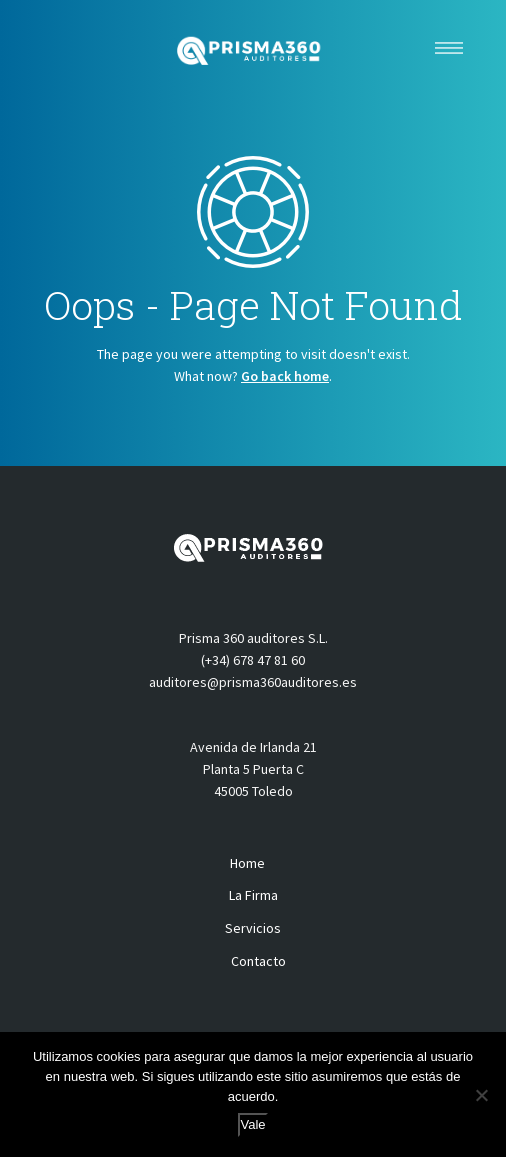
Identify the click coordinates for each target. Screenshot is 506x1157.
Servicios (253, 928)
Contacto (258, 961)
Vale (252, 1124)
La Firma (253, 895)
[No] (481, 1095)
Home (247, 863)
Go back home (285, 376)
